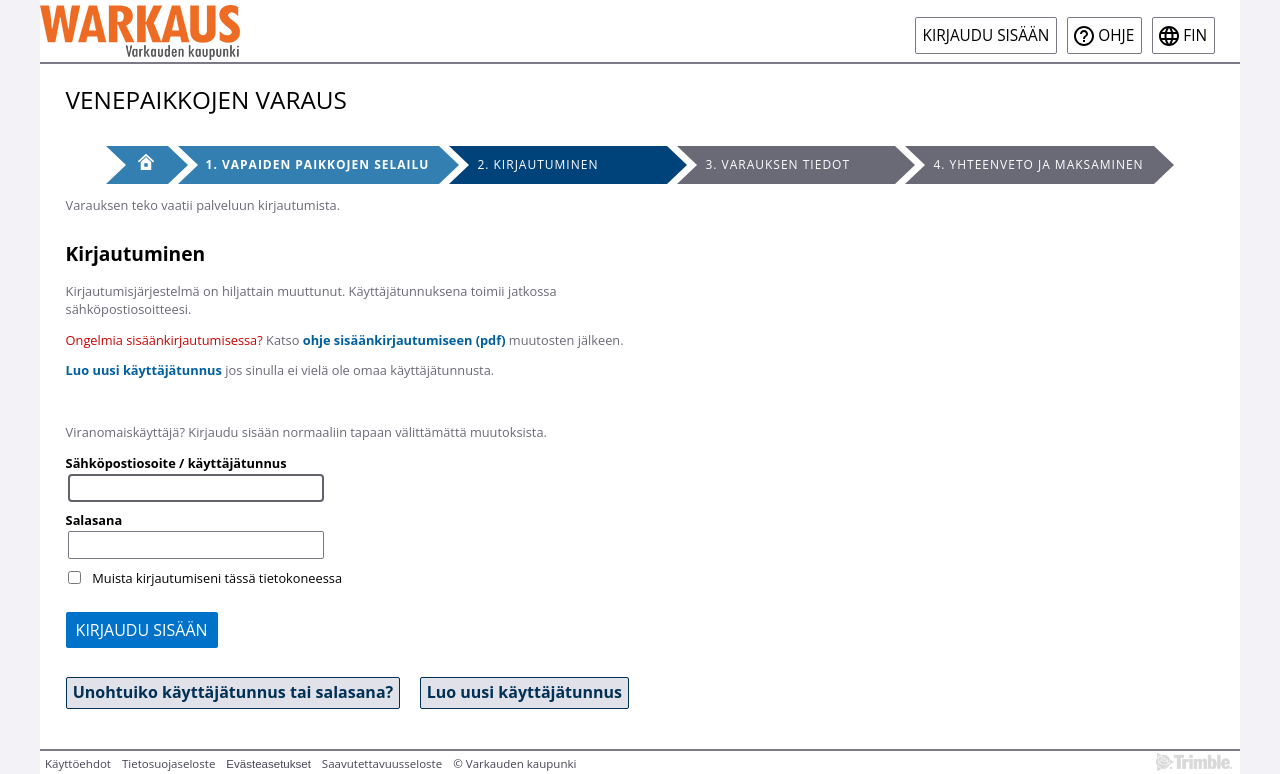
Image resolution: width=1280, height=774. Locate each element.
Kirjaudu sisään (986, 35)
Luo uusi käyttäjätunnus (144, 370)
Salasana (94, 520)
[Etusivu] (137, 165)
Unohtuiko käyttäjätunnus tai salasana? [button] (233, 692)
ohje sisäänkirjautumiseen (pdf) (404, 340)
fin (1195, 35)
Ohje (1116, 35)
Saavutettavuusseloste (382, 763)
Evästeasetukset (268, 764)
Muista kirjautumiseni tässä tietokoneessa (217, 578)
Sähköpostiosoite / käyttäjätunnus (176, 463)
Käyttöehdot (78, 763)
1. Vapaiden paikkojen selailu (318, 164)
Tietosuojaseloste (168, 763)
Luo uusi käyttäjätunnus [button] (524, 692)
